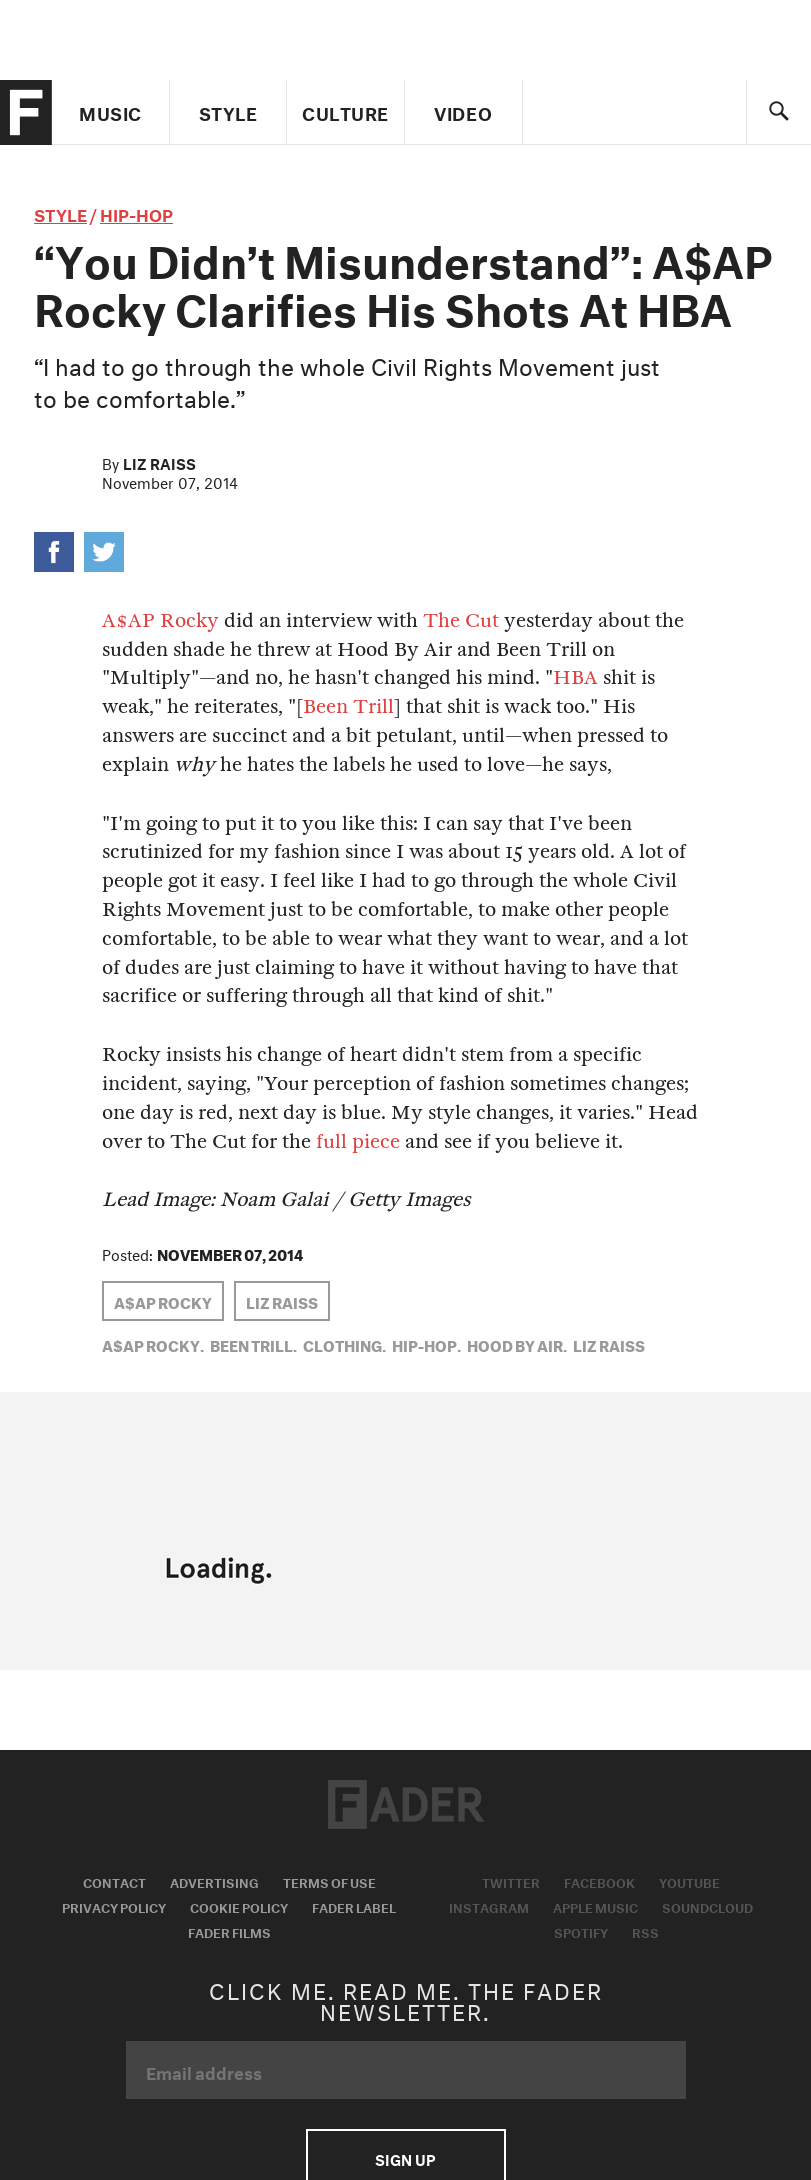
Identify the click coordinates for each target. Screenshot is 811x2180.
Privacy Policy (114, 1906)
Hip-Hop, (426, 1344)
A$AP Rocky (160, 620)
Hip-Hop (136, 212)
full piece (358, 1141)
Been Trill (348, 706)
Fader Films (229, 1931)
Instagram (489, 1906)
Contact (114, 1881)
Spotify (581, 1931)
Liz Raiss (159, 462)
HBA (575, 677)
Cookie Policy (239, 1906)
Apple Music (595, 1906)
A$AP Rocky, (153, 1344)
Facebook (599, 1881)
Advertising (214, 1881)
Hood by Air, (517, 1344)
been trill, (253, 1344)
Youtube (689, 1881)
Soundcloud (707, 1906)
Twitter (511, 1881)
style (60, 212)
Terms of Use (329, 1881)
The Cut (461, 620)
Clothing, (344, 1344)
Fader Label (354, 1906)
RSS (645, 1931)
